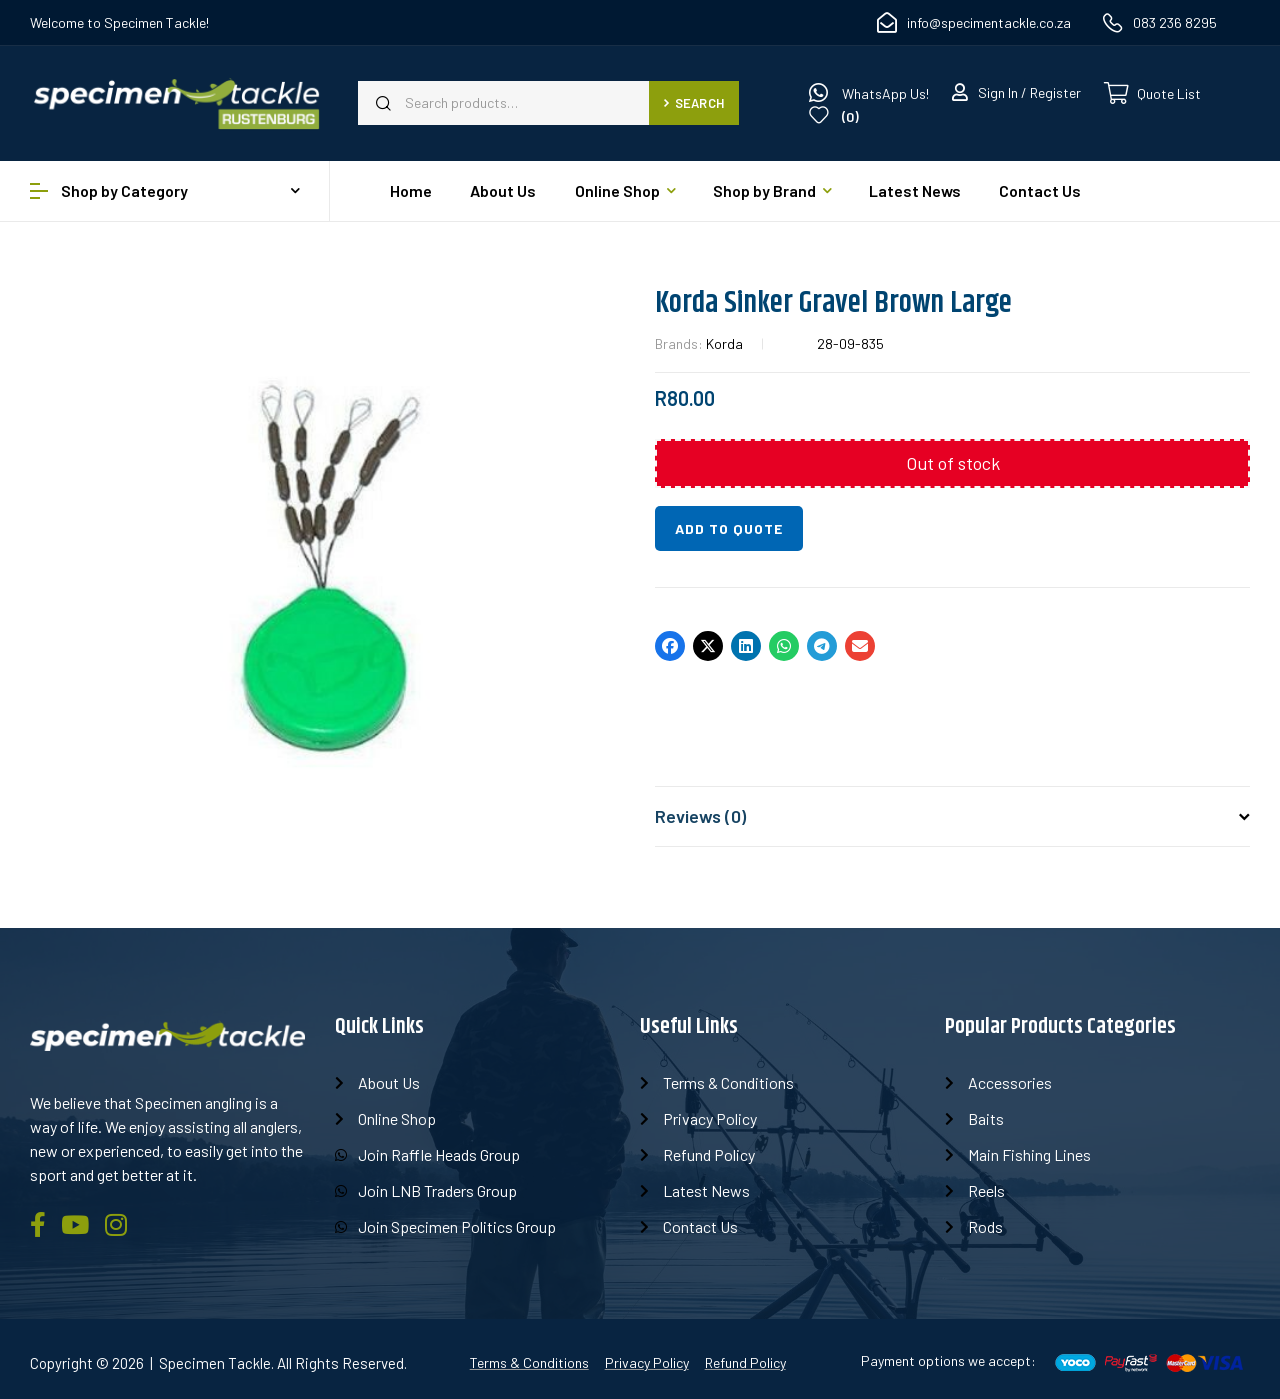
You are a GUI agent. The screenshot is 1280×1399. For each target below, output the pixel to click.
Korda (724, 343)
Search (694, 103)
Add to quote (729, 528)
